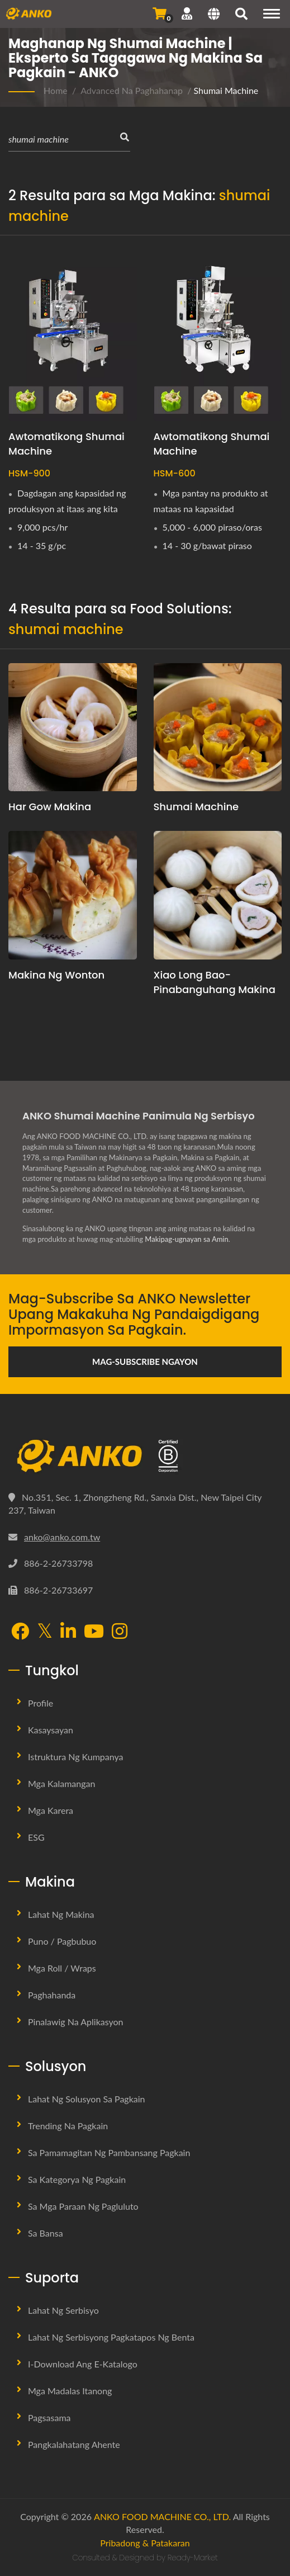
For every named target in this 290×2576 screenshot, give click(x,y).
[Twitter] (45, 1631)
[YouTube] (94, 1632)
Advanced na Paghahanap (131, 90)
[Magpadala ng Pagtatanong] (160, 13)
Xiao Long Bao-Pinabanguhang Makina (214, 982)
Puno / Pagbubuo (62, 1941)
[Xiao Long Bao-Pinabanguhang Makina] (218, 895)
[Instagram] (119, 1632)
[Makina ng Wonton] (72, 895)
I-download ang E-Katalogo (82, 2363)
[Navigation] (272, 13)
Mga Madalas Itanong (70, 2390)
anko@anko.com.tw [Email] (62, 1537)
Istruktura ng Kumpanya (75, 1756)
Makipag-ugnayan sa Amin (186, 1239)
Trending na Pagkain (68, 2125)
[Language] (213, 15)
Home (56, 90)
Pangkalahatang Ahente (74, 2444)
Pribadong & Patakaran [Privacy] (144, 2542)
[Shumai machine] (218, 727)
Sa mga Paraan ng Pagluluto (83, 2206)
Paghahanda (51, 1994)
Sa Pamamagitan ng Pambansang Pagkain (109, 2152)
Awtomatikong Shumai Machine (66, 443)
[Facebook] (20, 1632)
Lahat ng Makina (61, 1914)
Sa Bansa (45, 2233)
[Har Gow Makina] (72, 727)
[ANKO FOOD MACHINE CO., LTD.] (145, 1456)
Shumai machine (196, 807)
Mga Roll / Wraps (62, 1968)
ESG (36, 1837)
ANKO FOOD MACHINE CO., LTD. (162, 2516)
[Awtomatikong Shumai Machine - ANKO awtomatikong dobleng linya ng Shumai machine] (218, 335)
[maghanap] (241, 15)
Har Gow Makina (49, 807)
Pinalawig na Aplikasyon (75, 2021)
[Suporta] (187, 13)
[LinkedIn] (68, 1632)
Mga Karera (50, 1810)
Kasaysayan (50, 1729)
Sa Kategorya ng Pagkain (77, 2179)
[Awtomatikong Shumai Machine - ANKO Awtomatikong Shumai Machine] (72, 335)
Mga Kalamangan (61, 1783)
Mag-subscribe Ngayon (145, 1361)
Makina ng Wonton (56, 975)
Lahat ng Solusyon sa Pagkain (86, 2098)
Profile (40, 1703)
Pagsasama (49, 2417)
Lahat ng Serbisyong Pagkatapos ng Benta (111, 2337)
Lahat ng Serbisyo (63, 2310)
